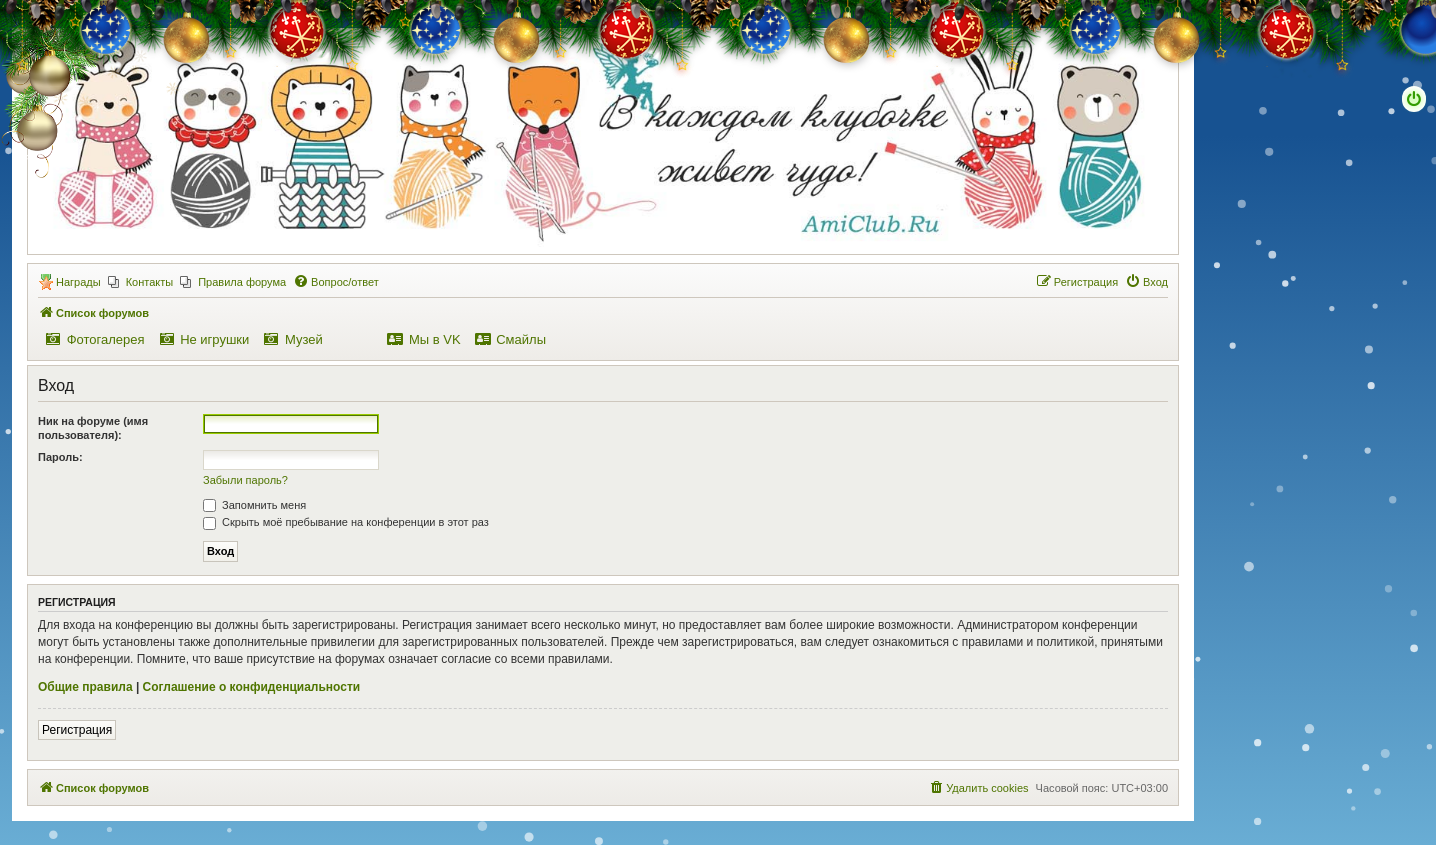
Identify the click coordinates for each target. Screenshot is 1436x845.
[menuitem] (141, 282)
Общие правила (85, 687)
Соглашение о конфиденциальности (252, 687)
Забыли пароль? (245, 480)
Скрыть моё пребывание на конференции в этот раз (346, 522)
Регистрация (77, 730)
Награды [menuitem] (78, 282)
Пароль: (60, 457)
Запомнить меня (254, 505)
